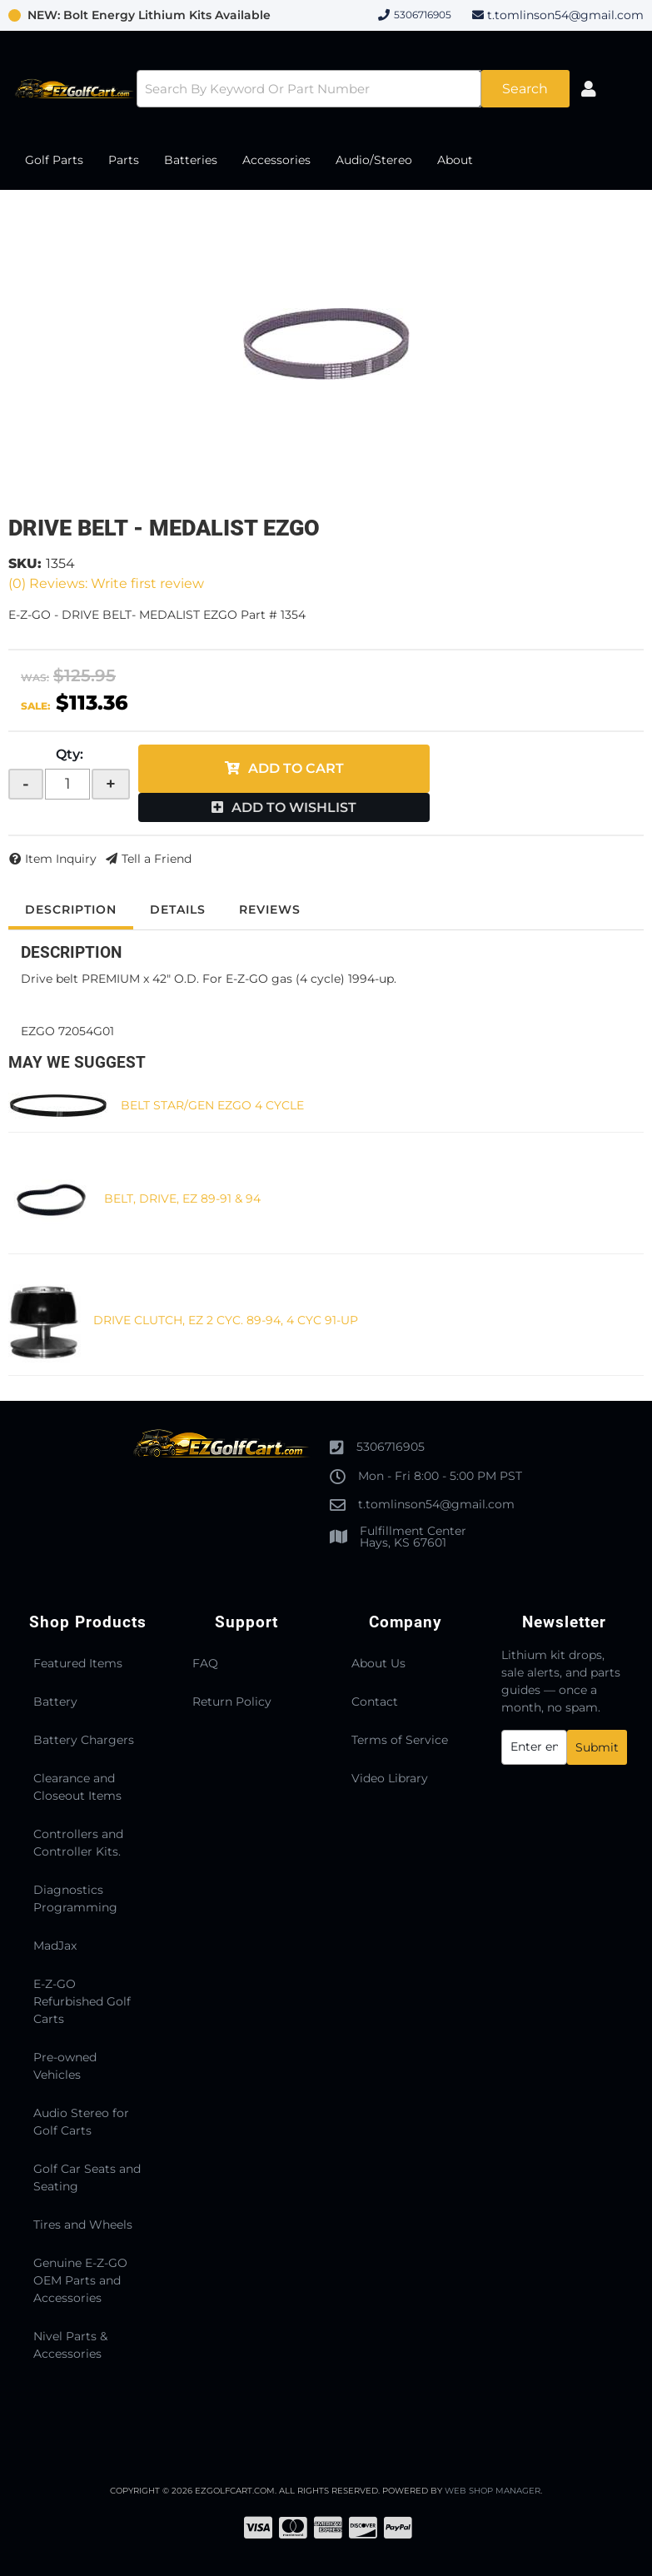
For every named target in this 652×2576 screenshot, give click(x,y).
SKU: (25, 563)
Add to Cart (296, 768)
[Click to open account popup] (589, 89)
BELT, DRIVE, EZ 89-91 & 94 (182, 1198)
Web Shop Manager (492, 2490)
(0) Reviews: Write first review (106, 583)
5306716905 (390, 1446)
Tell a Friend (157, 858)
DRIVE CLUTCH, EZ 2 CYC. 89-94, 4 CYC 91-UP (225, 1320)
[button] (353, 88)
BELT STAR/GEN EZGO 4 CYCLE (212, 1105)
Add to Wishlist (293, 807)
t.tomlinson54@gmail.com (565, 14)
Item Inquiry (61, 858)
